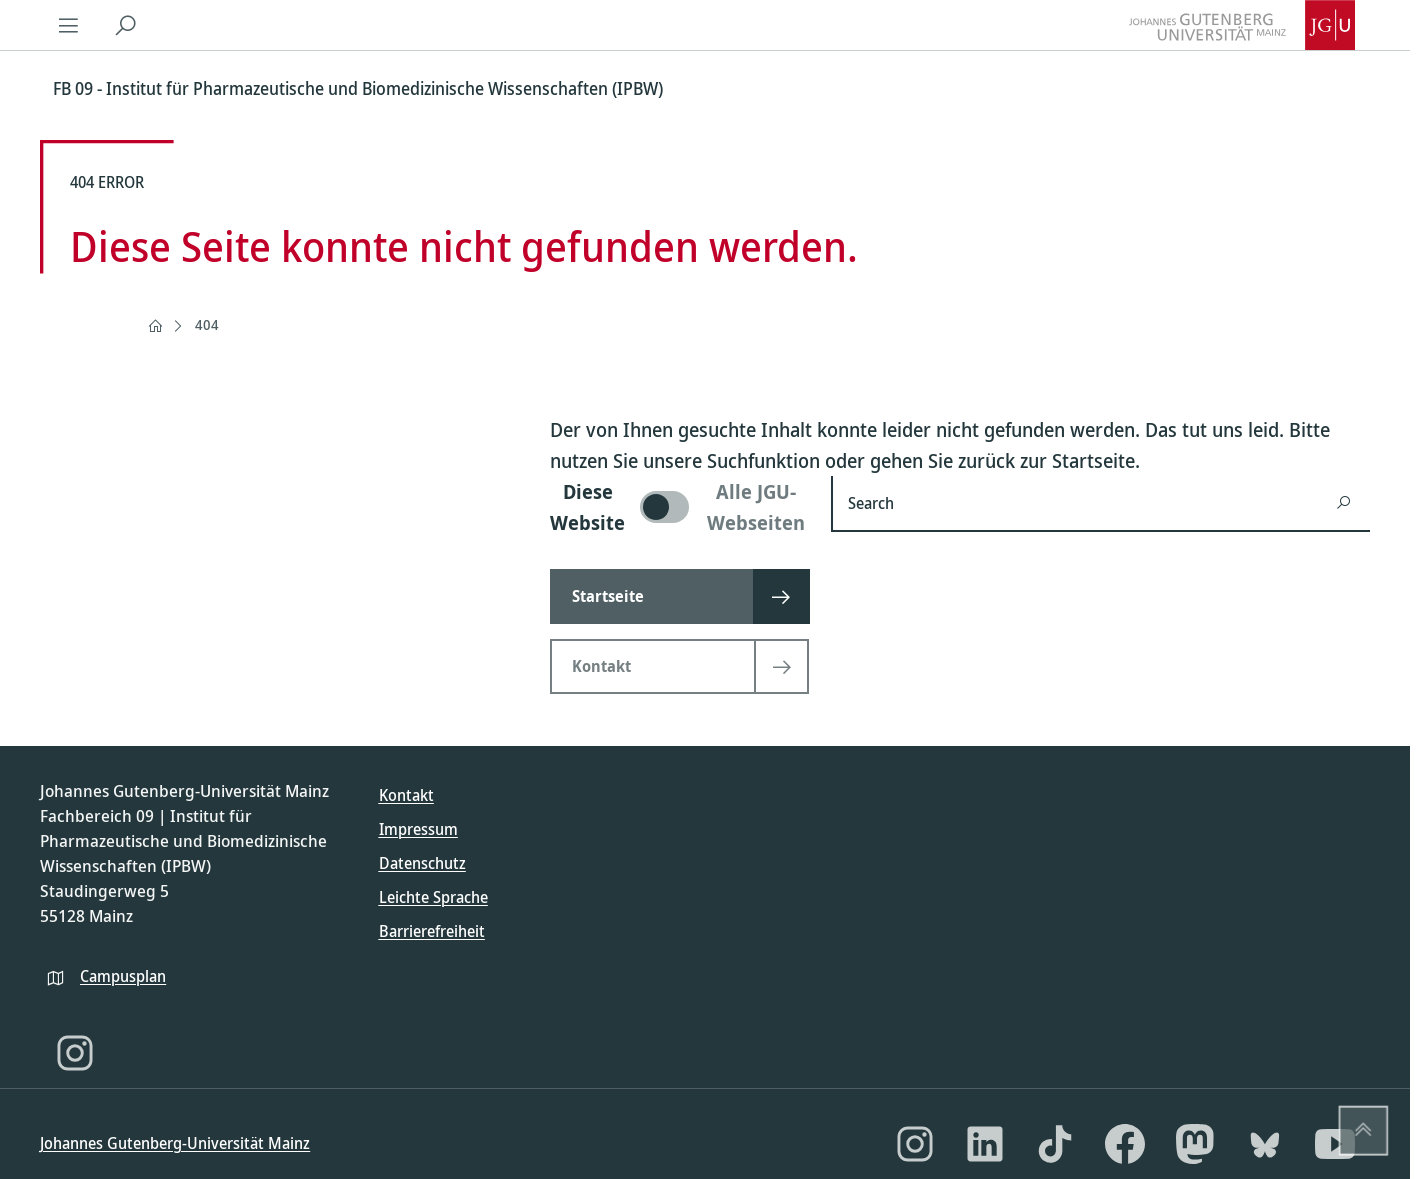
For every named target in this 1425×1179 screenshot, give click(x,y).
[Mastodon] (1195, 1144)
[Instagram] (75, 1053)
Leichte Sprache (433, 897)
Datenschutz (422, 863)
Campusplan (123, 976)
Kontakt (406, 795)
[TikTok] (1055, 1144)
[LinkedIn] (985, 1144)
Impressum (418, 829)
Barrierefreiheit (432, 931)
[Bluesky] (1265, 1144)
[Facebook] (1125, 1144)
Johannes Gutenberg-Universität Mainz (175, 1143)
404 (207, 324)
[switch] (678, 507)
